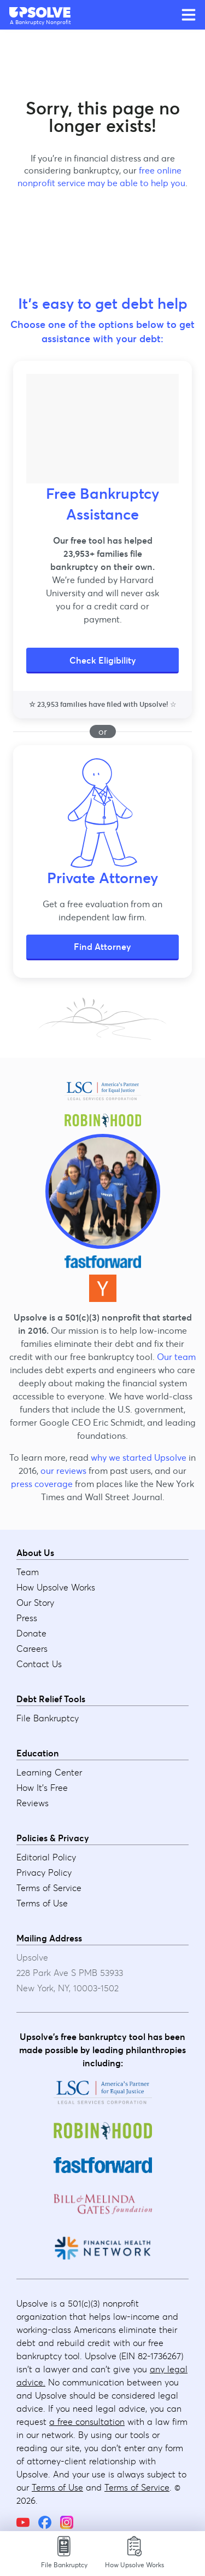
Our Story (35, 1602)
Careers (32, 1648)
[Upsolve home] (40, 12)
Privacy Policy (44, 1872)
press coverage (42, 1483)
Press (26, 1617)
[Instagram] (66, 2522)
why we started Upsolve (138, 1457)
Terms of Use (42, 1903)
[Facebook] (44, 2522)
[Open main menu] (189, 15)
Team (27, 1571)
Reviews (32, 1802)
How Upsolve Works (55, 1587)
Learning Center (49, 1772)
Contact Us (39, 1663)
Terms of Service (48, 1887)
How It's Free (42, 1787)
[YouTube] (23, 2522)
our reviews (63, 1470)
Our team (176, 1356)
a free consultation (87, 2421)
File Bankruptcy (47, 1718)
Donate (31, 1633)
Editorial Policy (46, 1857)
